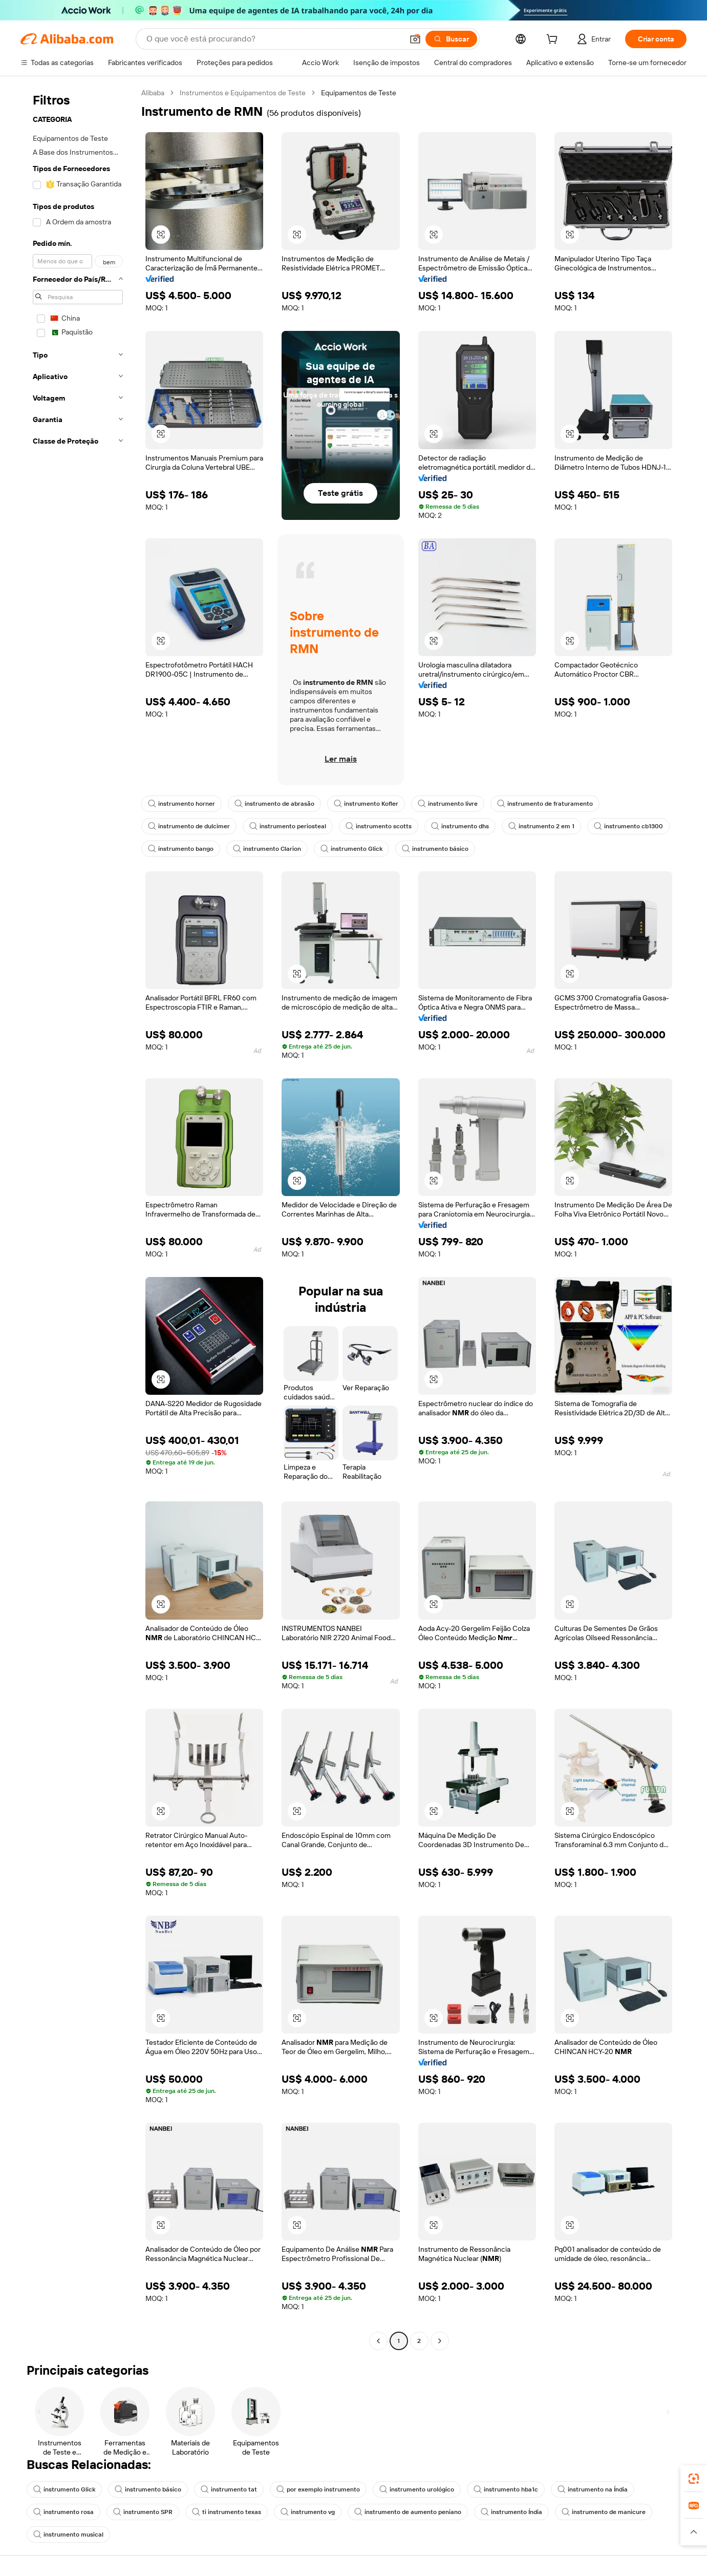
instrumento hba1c (506, 2489)
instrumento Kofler (366, 804)
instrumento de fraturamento (545, 804)
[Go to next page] (440, 2341)
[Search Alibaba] (273, 39)
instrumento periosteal (287, 826)
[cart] (554, 40)
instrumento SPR (143, 2512)
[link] (693, 2478)
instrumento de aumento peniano (407, 2512)
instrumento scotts (379, 826)
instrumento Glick (351, 849)
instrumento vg (308, 2512)
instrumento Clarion (267, 849)
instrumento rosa (63, 2512)
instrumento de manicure (604, 2512)
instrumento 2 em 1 (541, 826)
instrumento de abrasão (274, 804)
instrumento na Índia (593, 2489)
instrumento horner (181, 804)
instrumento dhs (460, 826)
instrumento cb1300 (628, 826)
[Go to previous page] (378, 2341)
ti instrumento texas (226, 2512)
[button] (415, 39)
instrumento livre (448, 804)
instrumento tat (229, 2489)
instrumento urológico (416, 2489)
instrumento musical (68, 2534)
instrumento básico (435, 849)
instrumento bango (180, 849)
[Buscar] (451, 39)
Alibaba (152, 93)
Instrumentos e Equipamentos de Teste (243, 93)
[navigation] (78, 1218)
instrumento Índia (511, 2512)
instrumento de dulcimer (189, 826)
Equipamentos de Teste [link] (358, 93)
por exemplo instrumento (318, 2489)
